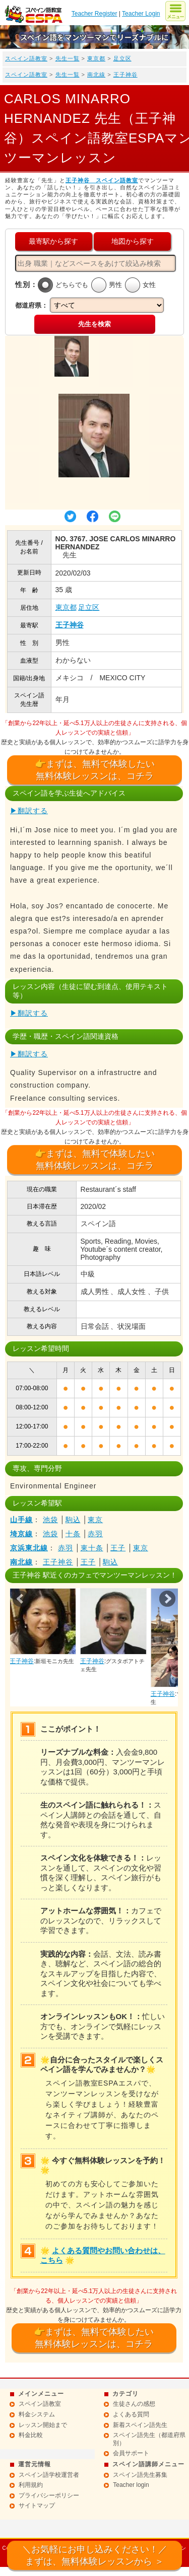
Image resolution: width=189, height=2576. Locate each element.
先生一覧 (67, 58)
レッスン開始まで (43, 2424)
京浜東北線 (29, 1548)
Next (167, 1599)
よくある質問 (131, 2414)
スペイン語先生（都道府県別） (149, 2439)
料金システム (37, 2414)
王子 (117, 1548)
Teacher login (131, 2484)
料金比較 (31, 2435)
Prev (21, 1599)
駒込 (73, 1520)
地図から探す (132, 241)
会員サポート (131, 2453)
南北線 (96, 74)
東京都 (96, 58)
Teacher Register (94, 13)
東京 (95, 1520)
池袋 (50, 1520)
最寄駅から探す (53, 241)
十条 (73, 1534)
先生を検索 (94, 324)
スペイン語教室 (26, 58)
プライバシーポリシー (49, 2495)
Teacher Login (141, 13)
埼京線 (21, 1534)
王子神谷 (125, 74)
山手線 (21, 1520)
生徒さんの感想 (134, 2403)
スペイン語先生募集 (140, 2474)
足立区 (122, 58)
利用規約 (31, 2484)
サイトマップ (37, 2505)
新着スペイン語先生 (140, 2424)
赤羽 (95, 1534)
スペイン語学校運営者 (49, 2474)
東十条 (92, 1548)
